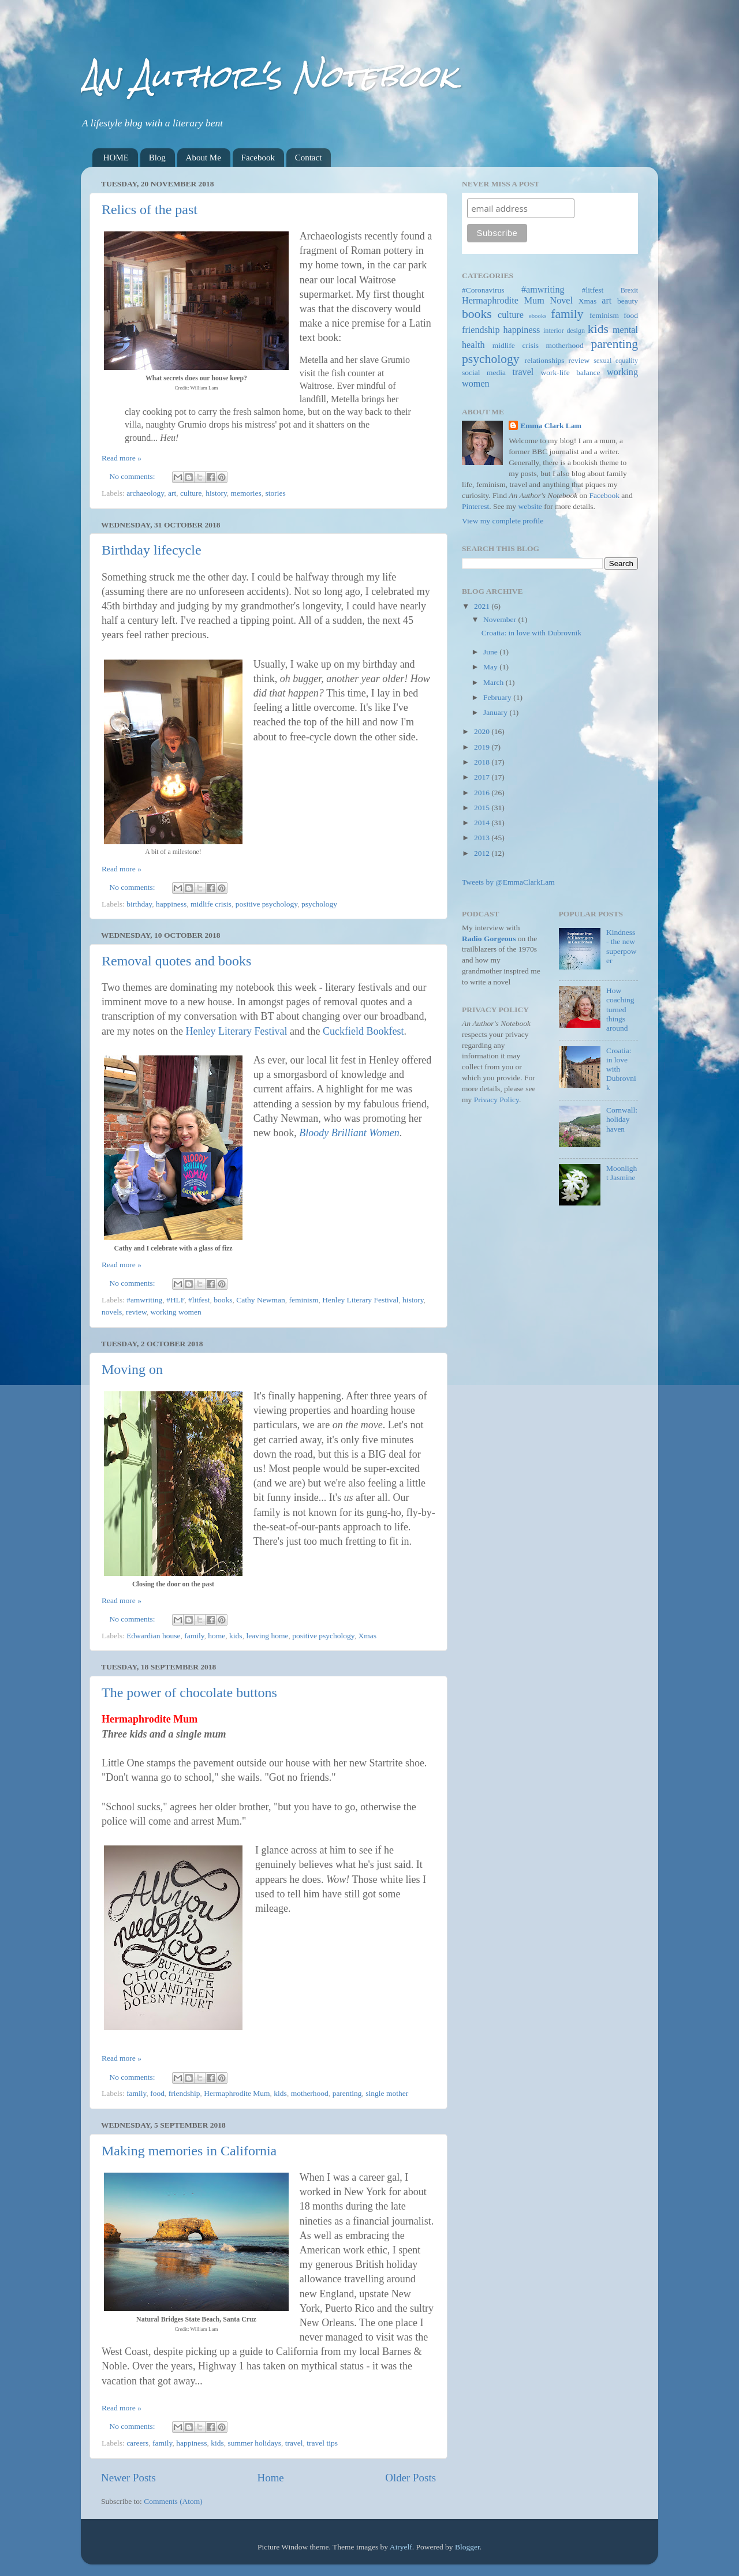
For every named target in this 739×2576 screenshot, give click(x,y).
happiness (171, 904)
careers (137, 2443)
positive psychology (267, 904)
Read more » (121, 458)
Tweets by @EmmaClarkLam (508, 882)
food (157, 2093)
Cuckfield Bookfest (363, 1031)
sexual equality (616, 361)
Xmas (367, 1635)
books (223, 1300)
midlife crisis (211, 904)
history (216, 493)
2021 (482, 606)
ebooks (538, 315)
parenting (347, 2093)
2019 (482, 747)
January (496, 712)
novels (112, 1312)
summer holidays (254, 2443)
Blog (157, 157)
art (172, 493)
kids (235, 1635)
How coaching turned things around (620, 1009)
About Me (203, 157)
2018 (482, 762)
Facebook (258, 157)
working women (176, 1312)
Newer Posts (128, 2478)
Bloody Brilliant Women (349, 1133)
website (530, 506)
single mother (386, 2093)
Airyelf (401, 2547)
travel (294, 2443)
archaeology (145, 493)
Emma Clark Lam (550, 425)
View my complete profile (502, 520)
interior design (564, 331)
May (491, 666)
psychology (319, 904)
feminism (303, 1300)
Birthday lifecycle (151, 549)
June (491, 651)
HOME (116, 157)
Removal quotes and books (176, 960)
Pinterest (475, 506)
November (500, 619)
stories (276, 493)
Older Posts (410, 2478)
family (194, 1635)
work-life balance (570, 372)
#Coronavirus (483, 290)
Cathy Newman (260, 1300)
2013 (482, 837)
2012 (482, 853)
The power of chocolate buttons (189, 1692)
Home (270, 2478)
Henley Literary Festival (236, 1031)
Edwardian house (153, 1635)
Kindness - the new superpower (621, 946)
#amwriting (144, 1300)
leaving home (267, 1635)
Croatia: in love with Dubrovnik (531, 632)
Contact (308, 157)
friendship (184, 2093)
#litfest (199, 1300)
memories (246, 493)
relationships (545, 360)
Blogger (467, 2547)
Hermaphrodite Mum (237, 2093)
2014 (482, 822)
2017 (482, 777)
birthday (139, 904)
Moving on (132, 1369)
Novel (561, 300)
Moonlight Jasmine (621, 1173)
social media (484, 372)
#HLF (175, 1300)
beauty (627, 301)
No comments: (134, 476)
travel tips (322, 2443)
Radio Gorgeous (489, 938)
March (494, 682)
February (498, 697)
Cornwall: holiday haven (621, 1119)
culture (190, 493)
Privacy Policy (496, 1099)
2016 (482, 792)
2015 (482, 807)
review (136, 1312)
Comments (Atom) (173, 2501)
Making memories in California (189, 2150)
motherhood (310, 2093)
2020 (482, 731)
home (216, 1635)
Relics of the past (149, 209)
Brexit (629, 290)
